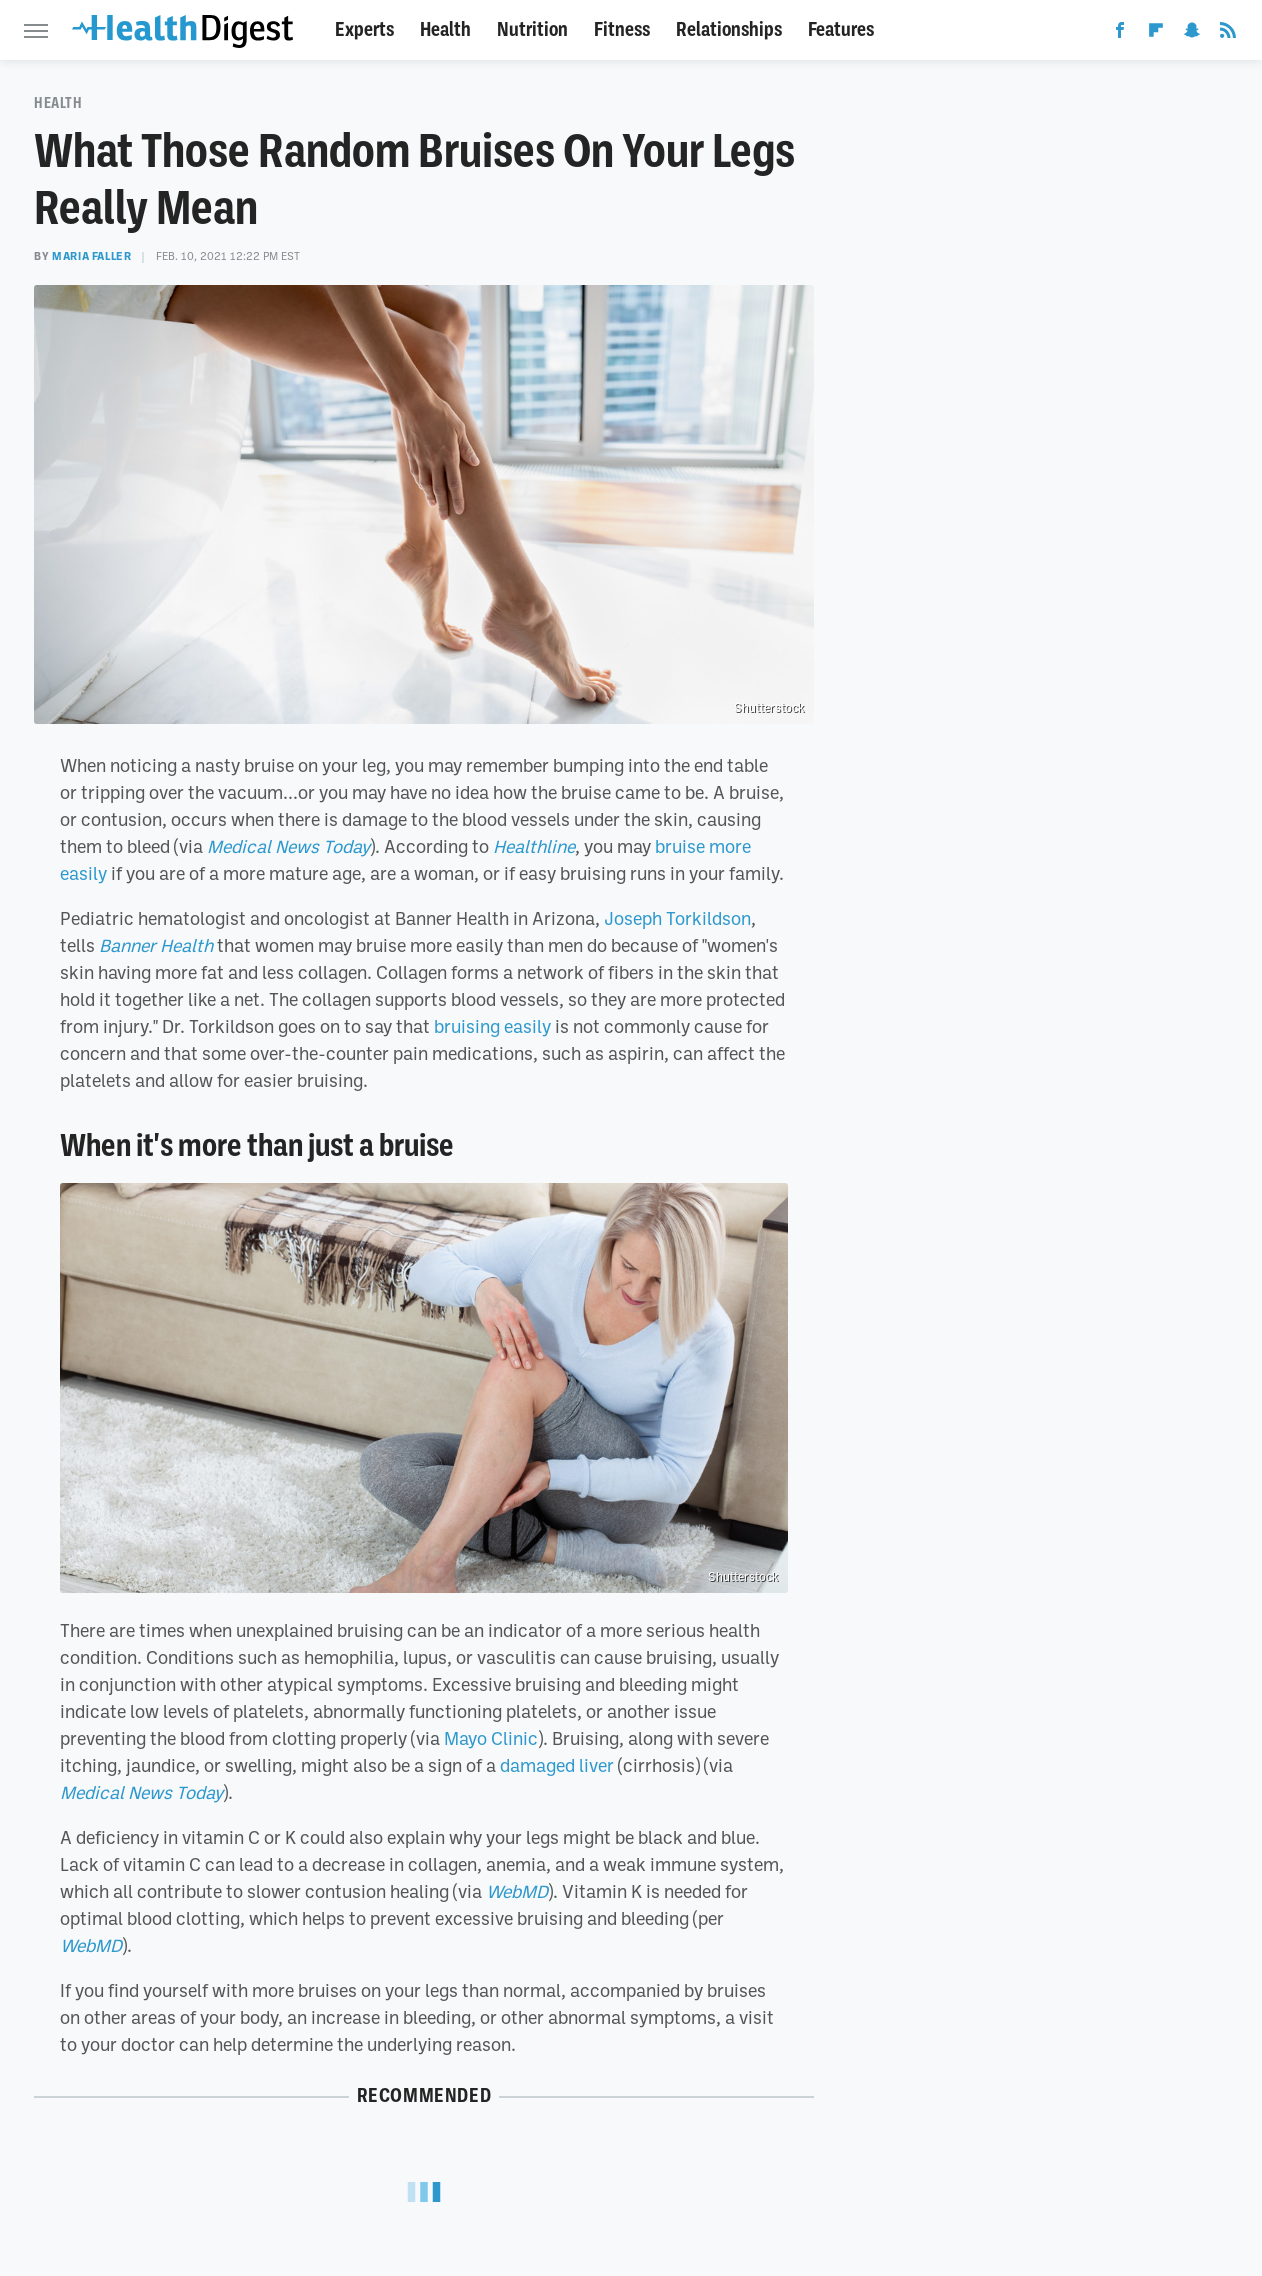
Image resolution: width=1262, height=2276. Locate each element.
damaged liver (557, 1765)
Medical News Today (288, 846)
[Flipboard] (1156, 34)
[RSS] (1228, 34)
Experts (364, 29)
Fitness (622, 29)
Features (841, 29)
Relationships (729, 29)
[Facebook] (1120, 34)
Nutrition (532, 29)
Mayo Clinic (491, 1738)
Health (445, 29)
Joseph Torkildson (677, 918)
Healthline (534, 846)
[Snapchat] (1192, 34)
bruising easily (492, 1026)
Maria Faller (91, 256)
